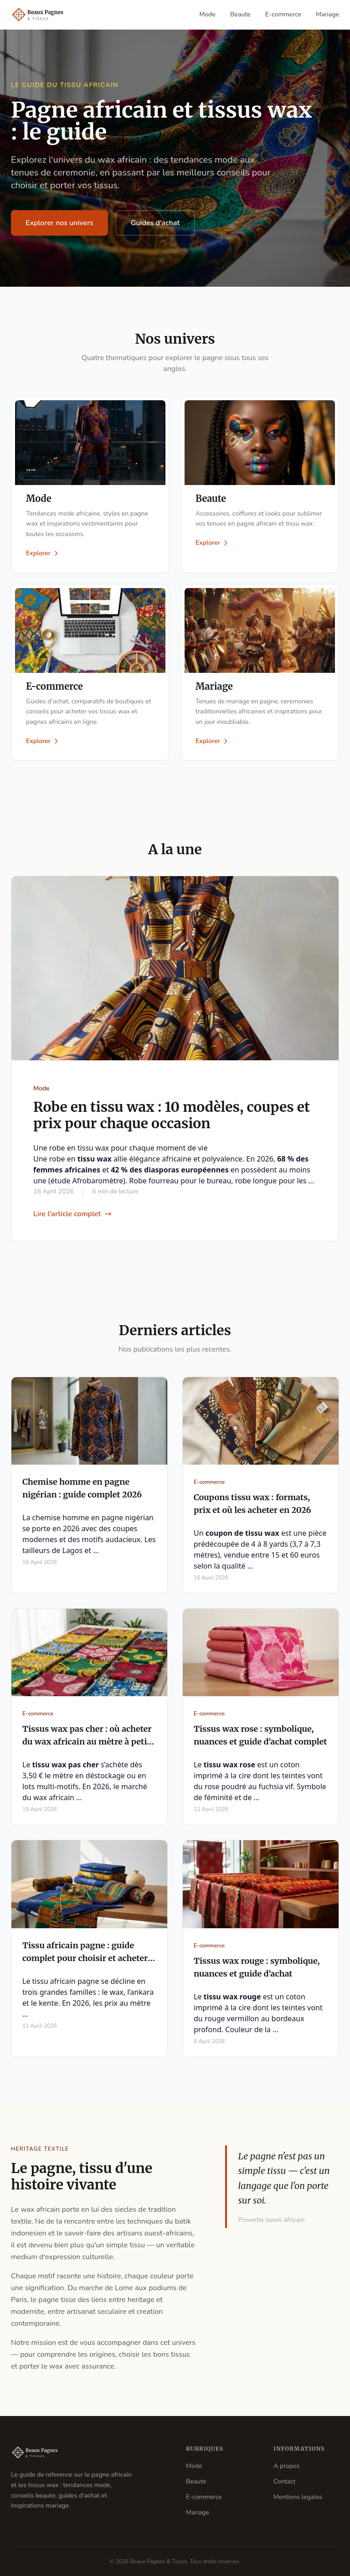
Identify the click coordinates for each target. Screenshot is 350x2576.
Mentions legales (297, 2497)
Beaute (240, 14)
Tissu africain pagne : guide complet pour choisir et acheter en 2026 (85, 1958)
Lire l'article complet (72, 1214)
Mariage (327, 14)
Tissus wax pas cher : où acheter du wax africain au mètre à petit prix (87, 1742)
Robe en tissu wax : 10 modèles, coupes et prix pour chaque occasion (171, 1115)
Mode (208, 14)
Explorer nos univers (59, 223)
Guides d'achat (155, 223)
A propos (286, 2466)
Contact (284, 2481)
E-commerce (283, 14)
